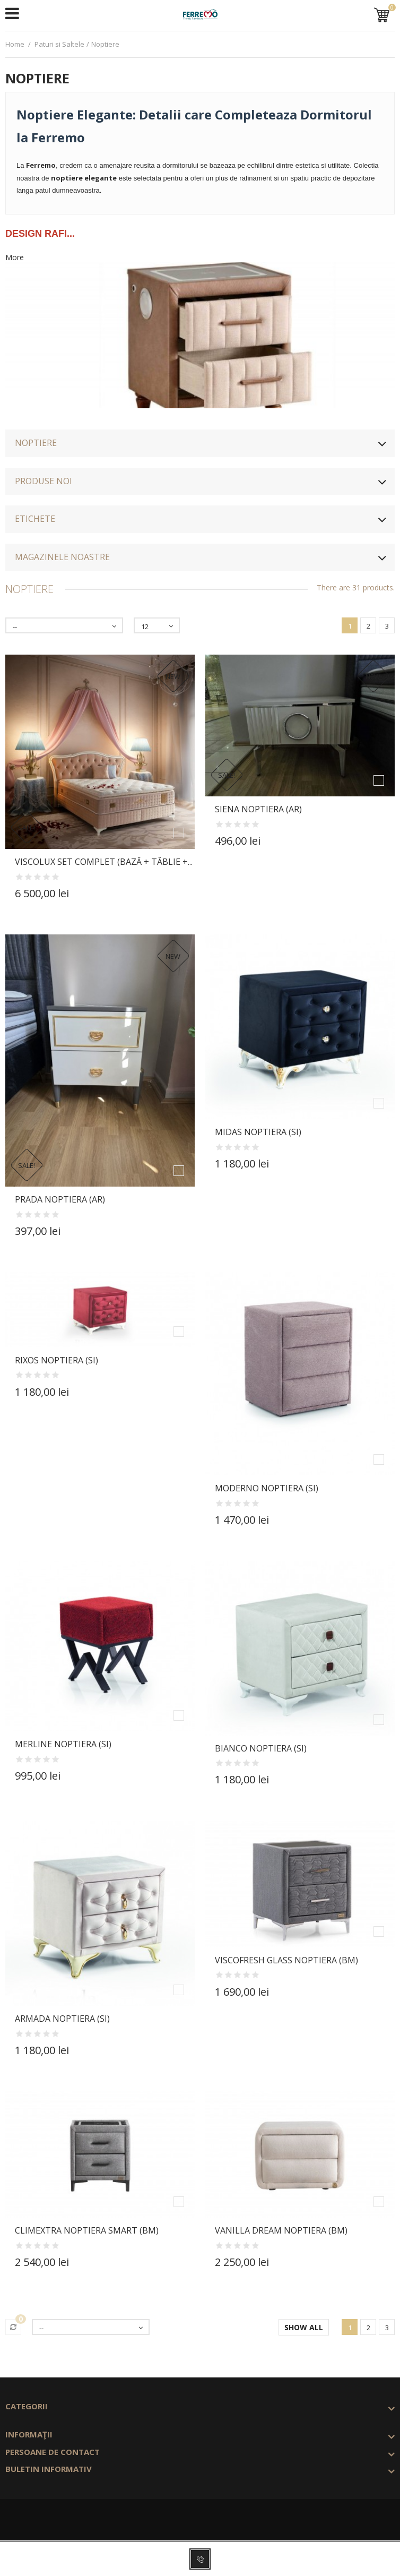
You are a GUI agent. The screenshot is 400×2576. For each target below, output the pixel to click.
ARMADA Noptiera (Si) (62, 2018)
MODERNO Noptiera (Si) (266, 1488)
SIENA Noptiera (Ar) (258, 809)
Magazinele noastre (62, 557)
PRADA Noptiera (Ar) (60, 1199)
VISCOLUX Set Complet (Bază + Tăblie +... (104, 862)
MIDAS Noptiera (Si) (258, 1132)
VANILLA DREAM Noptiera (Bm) (281, 2230)
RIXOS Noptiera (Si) (56, 1360)
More (14, 257)
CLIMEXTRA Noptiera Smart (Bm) (87, 2230)
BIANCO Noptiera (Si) (261, 1748)
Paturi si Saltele (59, 44)
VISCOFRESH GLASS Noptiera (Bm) (286, 1960)
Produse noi (43, 481)
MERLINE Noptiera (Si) (63, 1744)
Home (14, 44)
